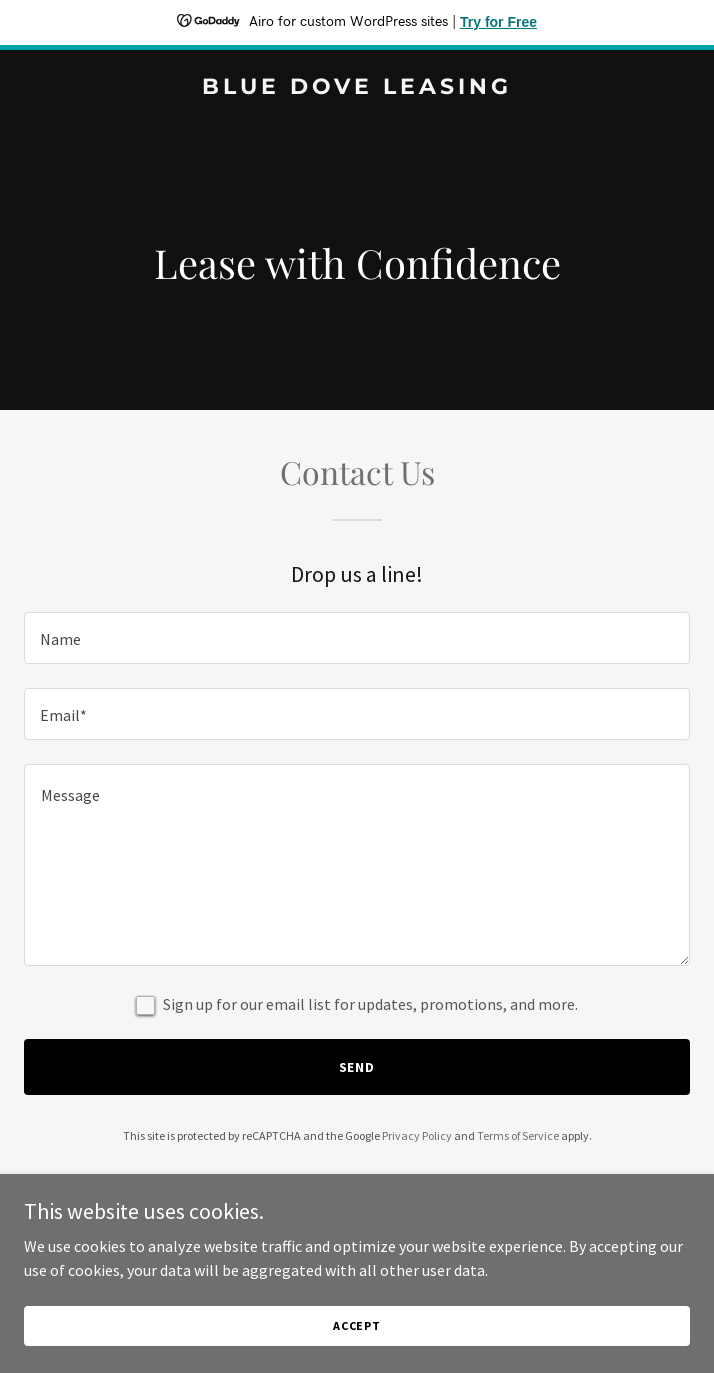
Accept (357, 1325)
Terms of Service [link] (518, 1135)
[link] (357, 88)
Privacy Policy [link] (417, 1135)
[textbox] (357, 638)
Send (357, 1067)
